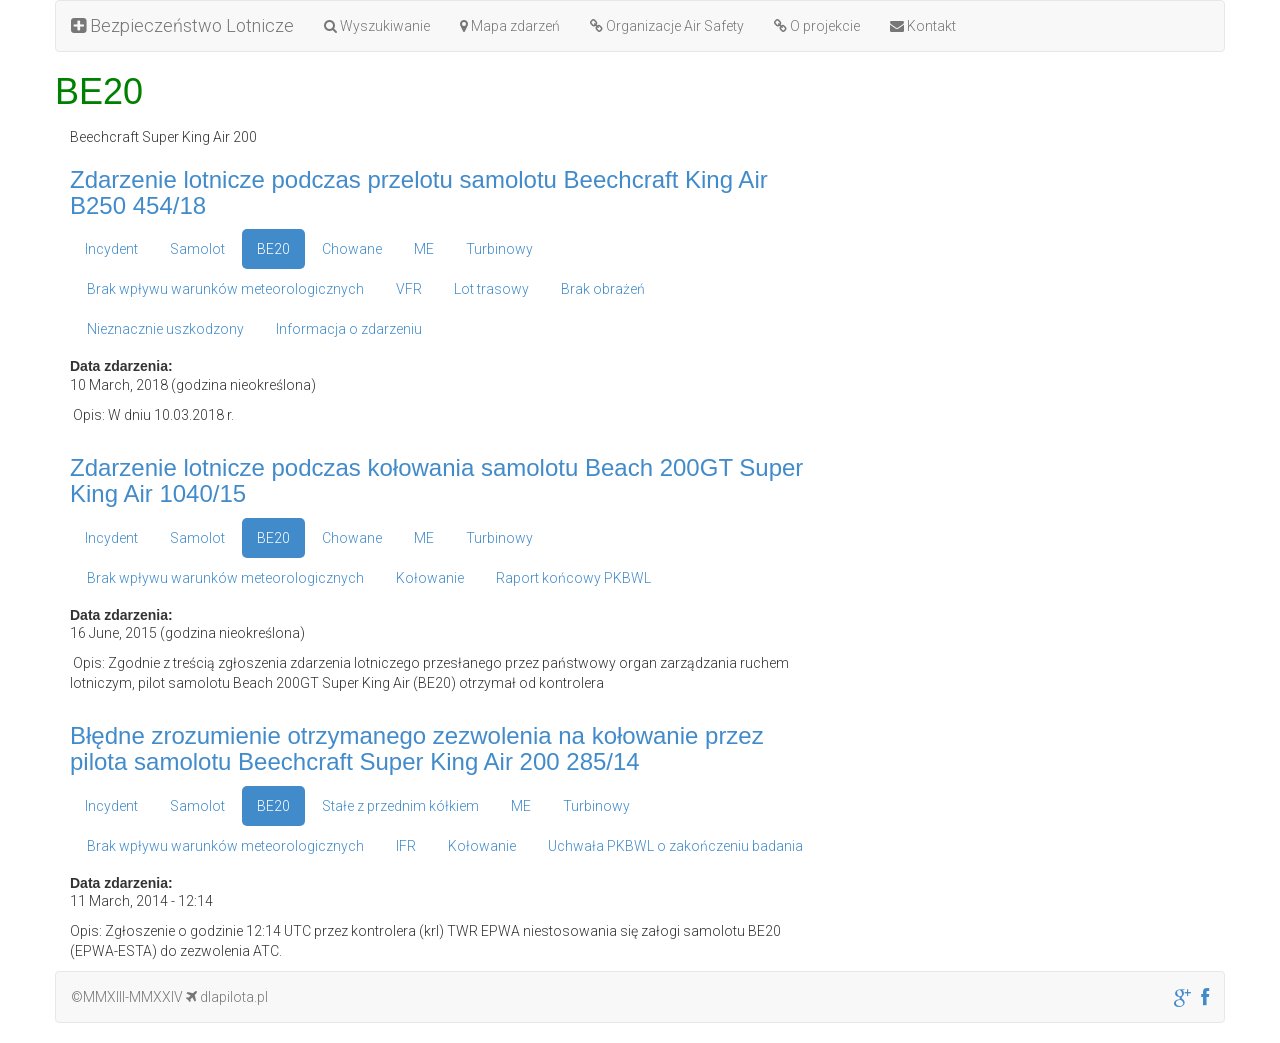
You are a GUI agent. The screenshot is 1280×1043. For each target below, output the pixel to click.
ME (424, 249)
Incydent (111, 249)
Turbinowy (499, 249)
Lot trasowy (491, 289)
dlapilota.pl (227, 997)
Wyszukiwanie (377, 26)
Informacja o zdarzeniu (349, 329)
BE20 (273, 249)
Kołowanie (430, 578)
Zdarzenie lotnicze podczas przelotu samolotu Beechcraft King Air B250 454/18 (419, 192)
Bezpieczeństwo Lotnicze (182, 25)
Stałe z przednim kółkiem (400, 806)
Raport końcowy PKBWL (573, 578)
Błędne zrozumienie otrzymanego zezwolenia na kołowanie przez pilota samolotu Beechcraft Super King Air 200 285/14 (417, 748)
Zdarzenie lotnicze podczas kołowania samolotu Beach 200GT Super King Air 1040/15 (436, 480)
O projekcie (817, 26)
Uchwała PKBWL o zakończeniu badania (675, 846)
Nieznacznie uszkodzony (165, 329)
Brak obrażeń (603, 289)
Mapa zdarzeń (510, 26)
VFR (409, 289)
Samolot (197, 249)
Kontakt (923, 26)
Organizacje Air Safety (667, 26)
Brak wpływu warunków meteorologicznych (225, 289)
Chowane (352, 249)
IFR (406, 846)
